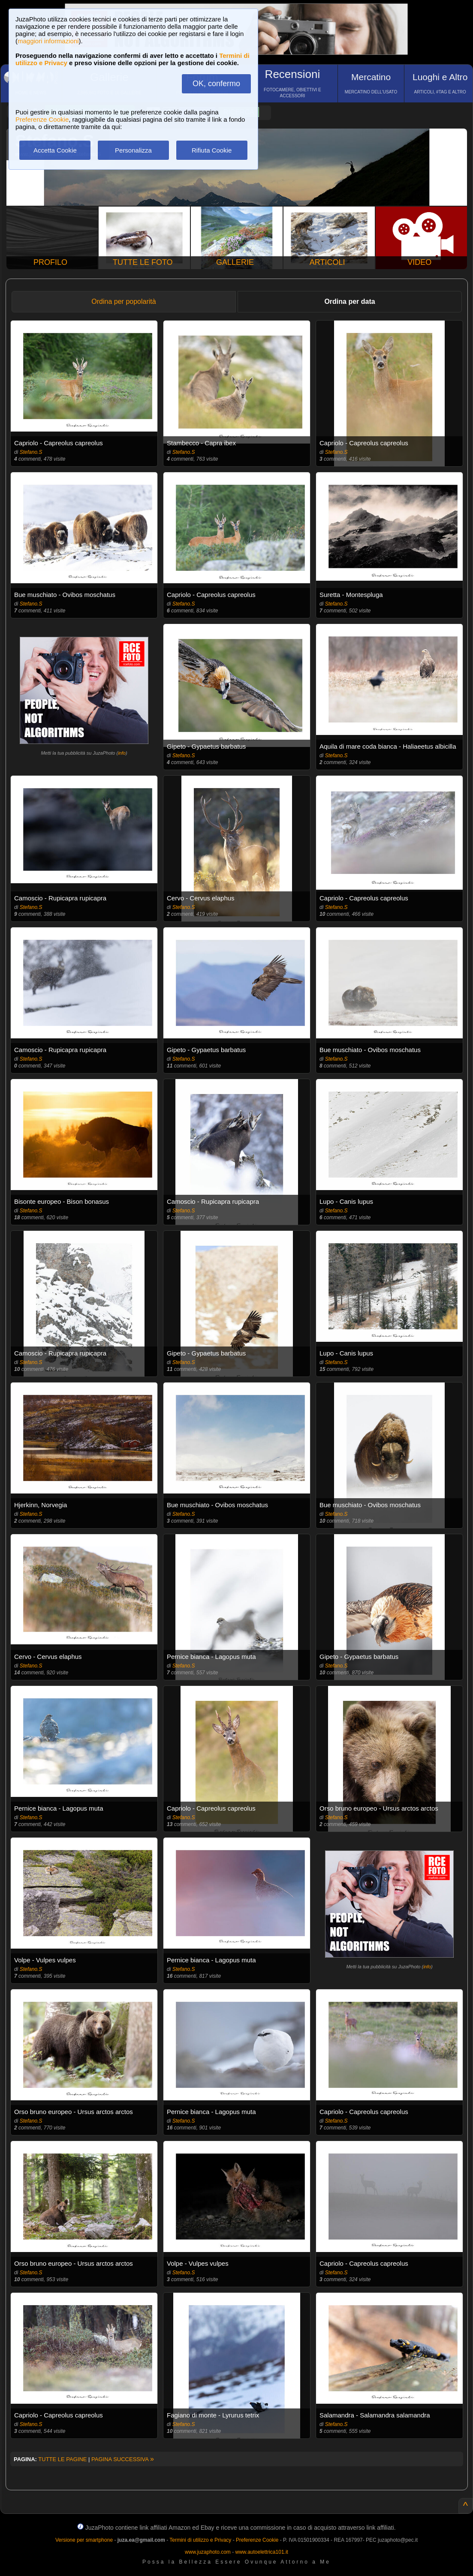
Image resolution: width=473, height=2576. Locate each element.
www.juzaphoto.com (208, 2552)
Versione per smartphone (84, 2540)
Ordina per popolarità (123, 301)
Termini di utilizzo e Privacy (200, 2540)
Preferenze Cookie (42, 119)
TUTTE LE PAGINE (62, 2459)
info (122, 753)
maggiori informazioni (48, 41)
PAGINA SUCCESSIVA (122, 2459)
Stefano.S (31, 452)
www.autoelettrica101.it (261, 2552)
